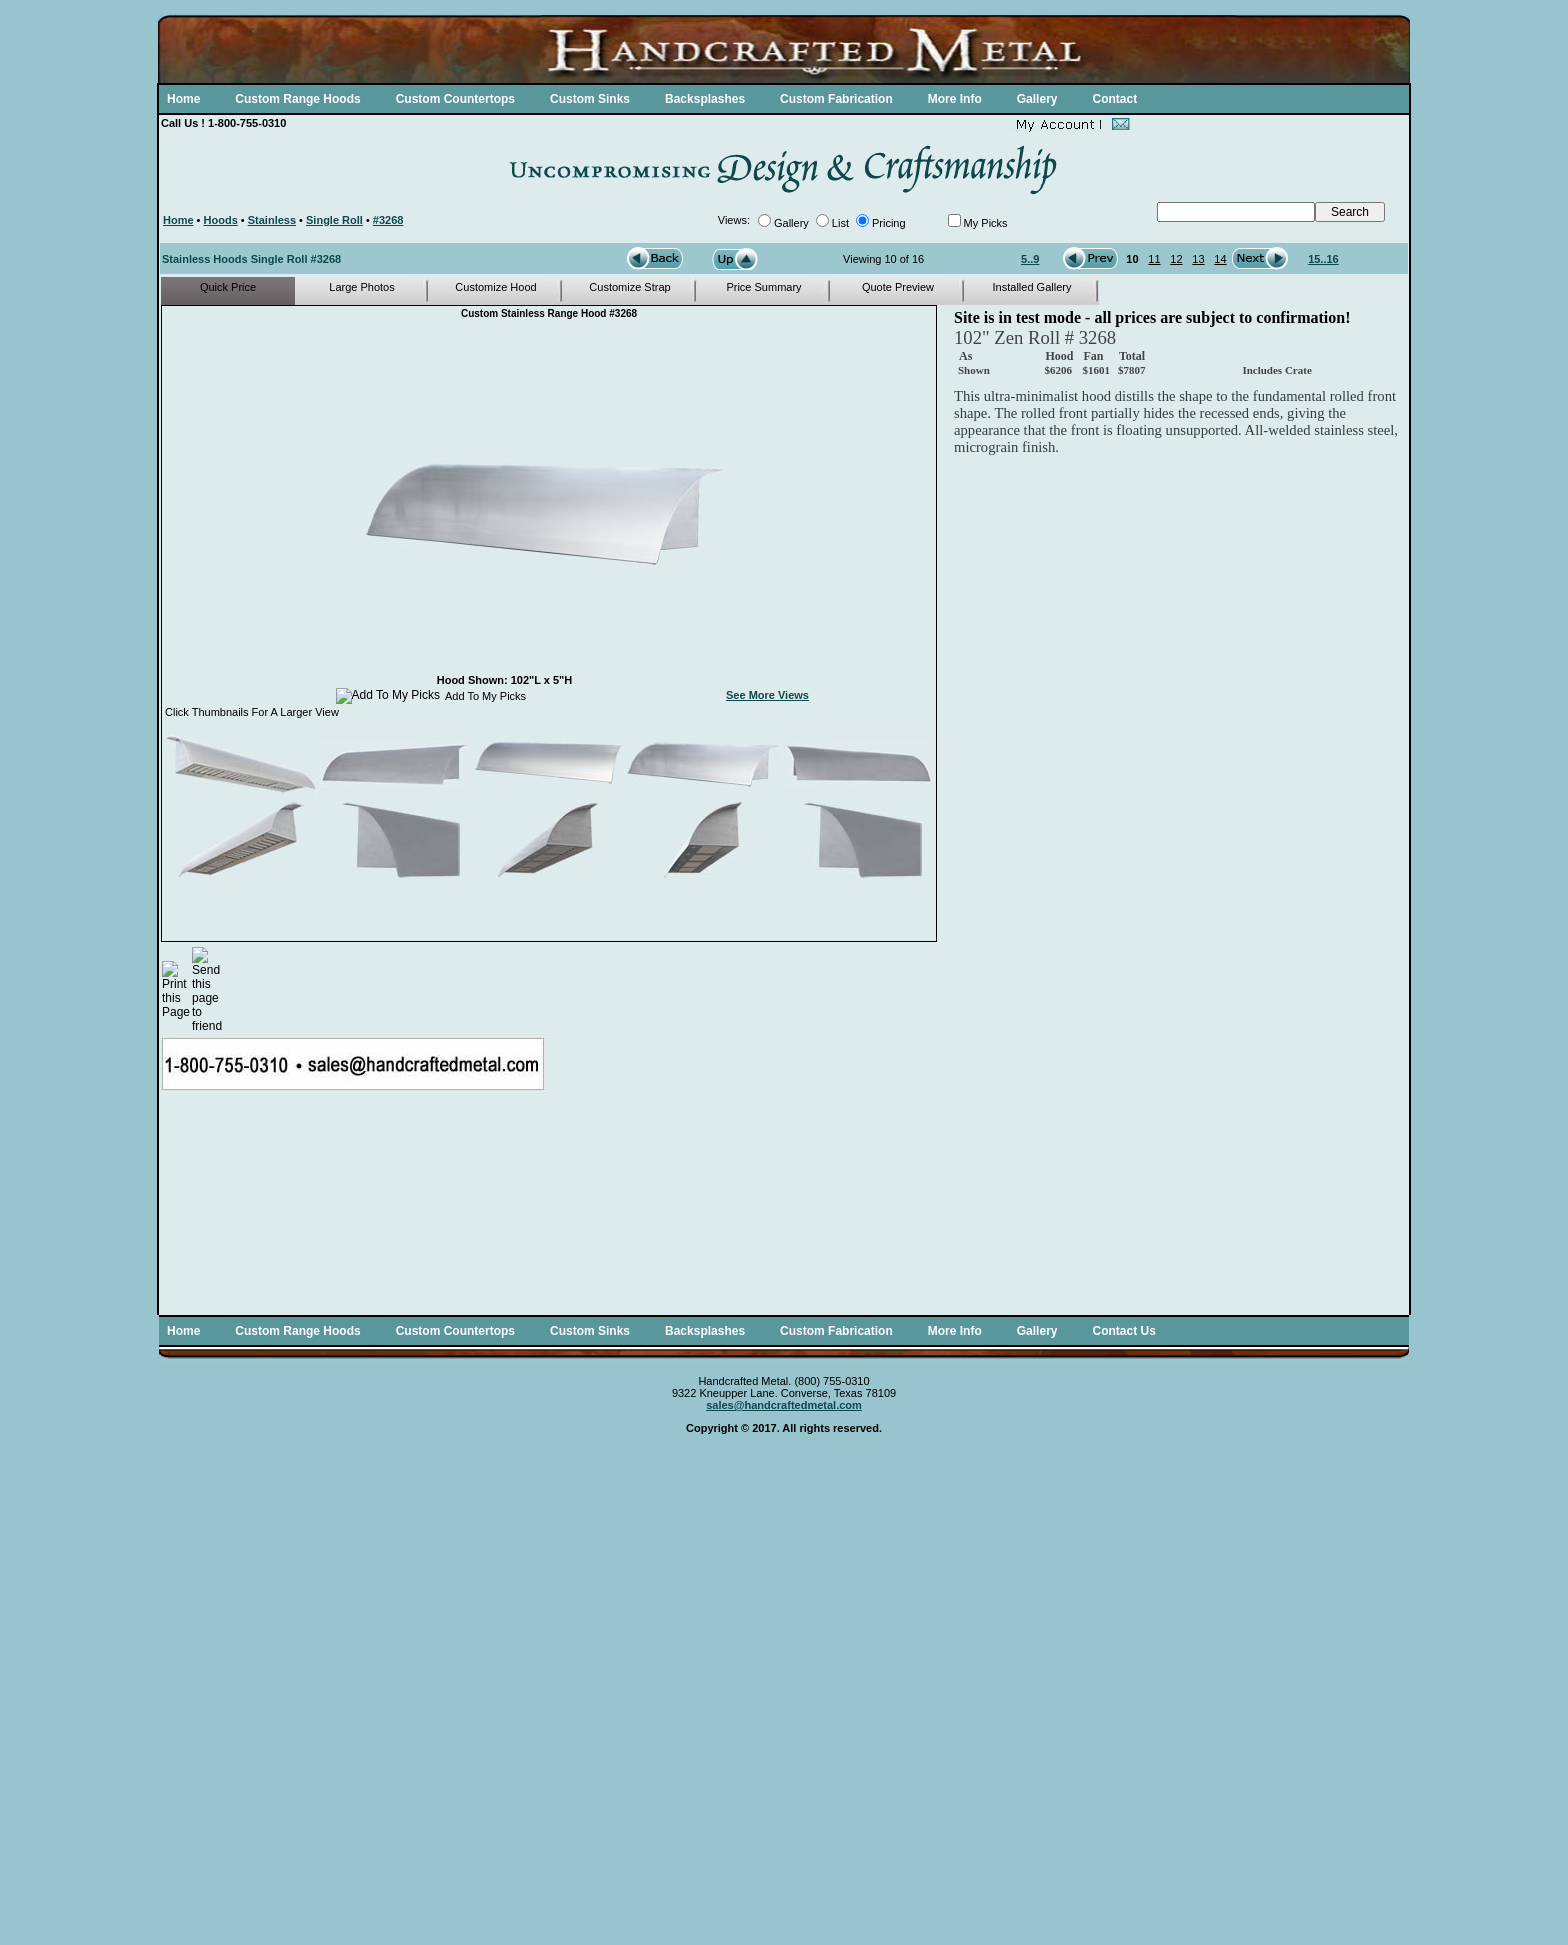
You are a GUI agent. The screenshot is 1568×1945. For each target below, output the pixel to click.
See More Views (767, 695)
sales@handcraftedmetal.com (784, 1405)
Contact (1114, 99)
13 (1198, 259)
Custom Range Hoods (297, 99)
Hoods (221, 220)
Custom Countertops (455, 99)
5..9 (1030, 259)
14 (1220, 259)
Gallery (1037, 99)
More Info (955, 99)
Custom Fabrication (836, 99)
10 (1132, 259)
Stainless (272, 220)
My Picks (986, 223)
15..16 (1323, 259)
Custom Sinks (590, 99)
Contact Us (1123, 1331)
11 (1154, 259)
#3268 (388, 220)
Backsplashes (705, 99)
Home (183, 99)
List (840, 223)
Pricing (889, 223)
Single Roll (334, 220)
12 (1176, 259)
